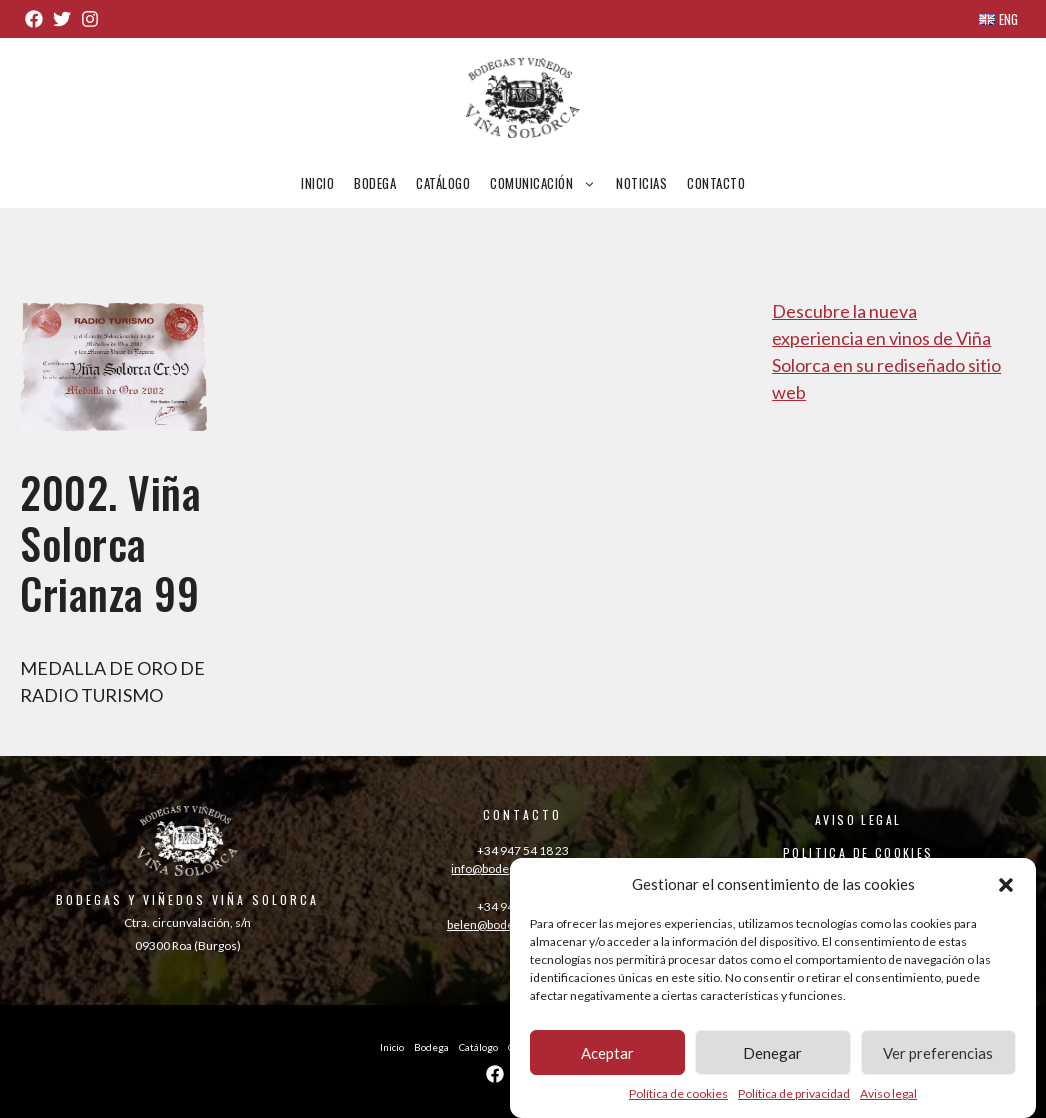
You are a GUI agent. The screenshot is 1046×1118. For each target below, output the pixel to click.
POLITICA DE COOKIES (858, 852)
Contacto (716, 183)
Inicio (317, 183)
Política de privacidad (794, 1100)
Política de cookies (678, 1100)
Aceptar (607, 1060)
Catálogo (443, 183)
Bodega (375, 183)
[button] (1006, 891)
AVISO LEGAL (858, 819)
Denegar (772, 1060)
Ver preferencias (938, 1060)
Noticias (641, 183)
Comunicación (548, 183)
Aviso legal (888, 1100)
